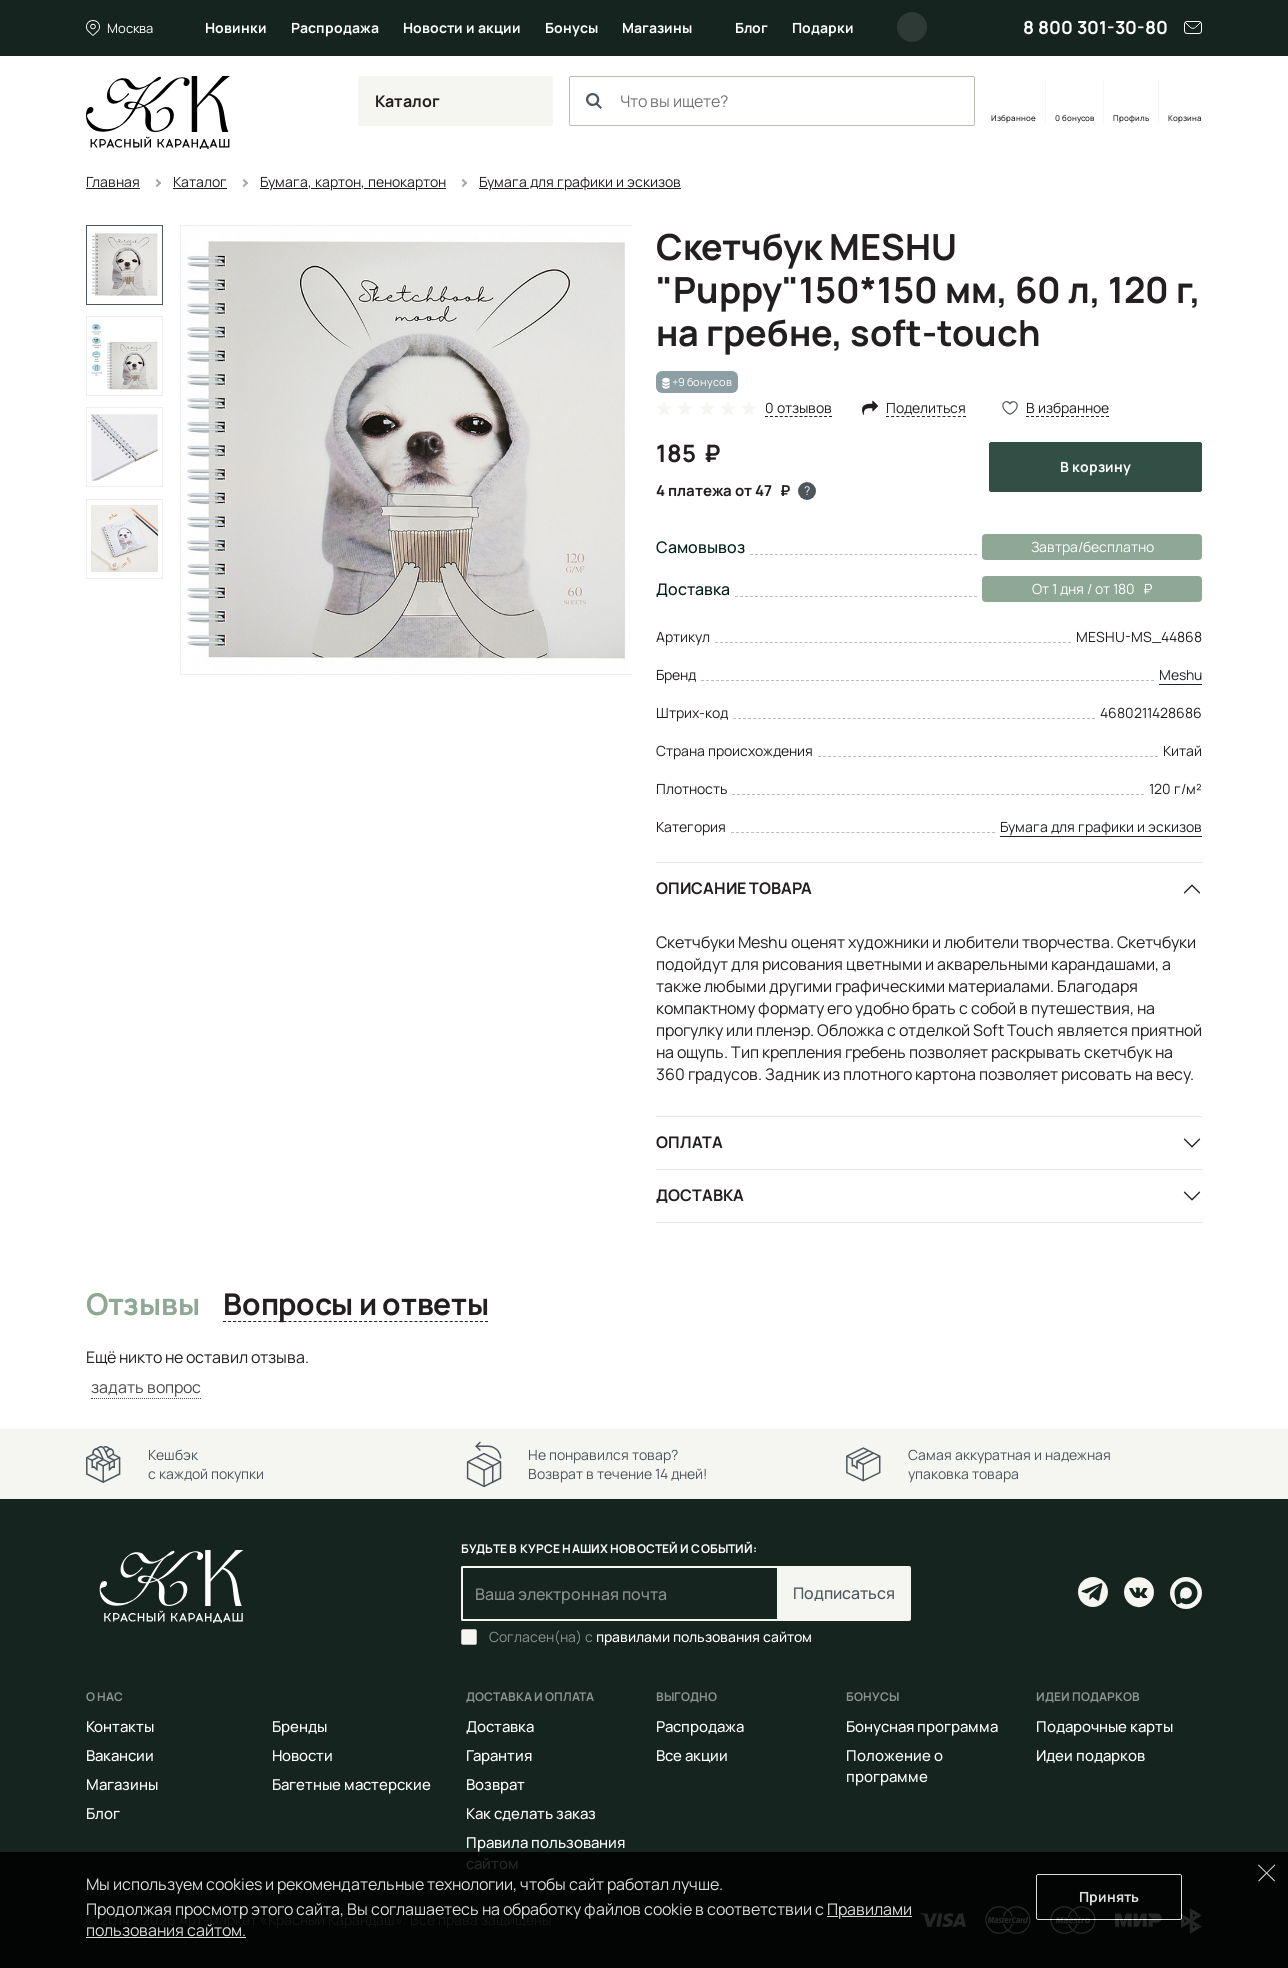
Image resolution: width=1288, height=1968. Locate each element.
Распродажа (335, 27)
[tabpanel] (644, 1372)
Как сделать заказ (531, 1813)
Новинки (236, 27)
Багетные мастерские (351, 1784)
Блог (751, 27)
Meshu (1180, 674)
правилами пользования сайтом (704, 1636)
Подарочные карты (1104, 1726)
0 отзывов (798, 408)
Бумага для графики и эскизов (1101, 826)
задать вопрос (146, 1387)
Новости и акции (462, 27)
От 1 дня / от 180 (1067, 589)
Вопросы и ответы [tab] (355, 1305)
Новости (302, 1755)
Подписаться (844, 1593)
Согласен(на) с (650, 1637)
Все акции (692, 1755)
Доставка (700, 1195)
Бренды (299, 1726)
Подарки (823, 27)
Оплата (689, 1142)
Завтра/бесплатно (1092, 546)
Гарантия (499, 1755)
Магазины (657, 27)
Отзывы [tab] (142, 1305)
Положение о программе (894, 1766)
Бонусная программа (922, 1726)
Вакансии (120, 1755)
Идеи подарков (1090, 1755)
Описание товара (734, 888)
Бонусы (571, 27)
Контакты (120, 1726)
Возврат (495, 1784)
